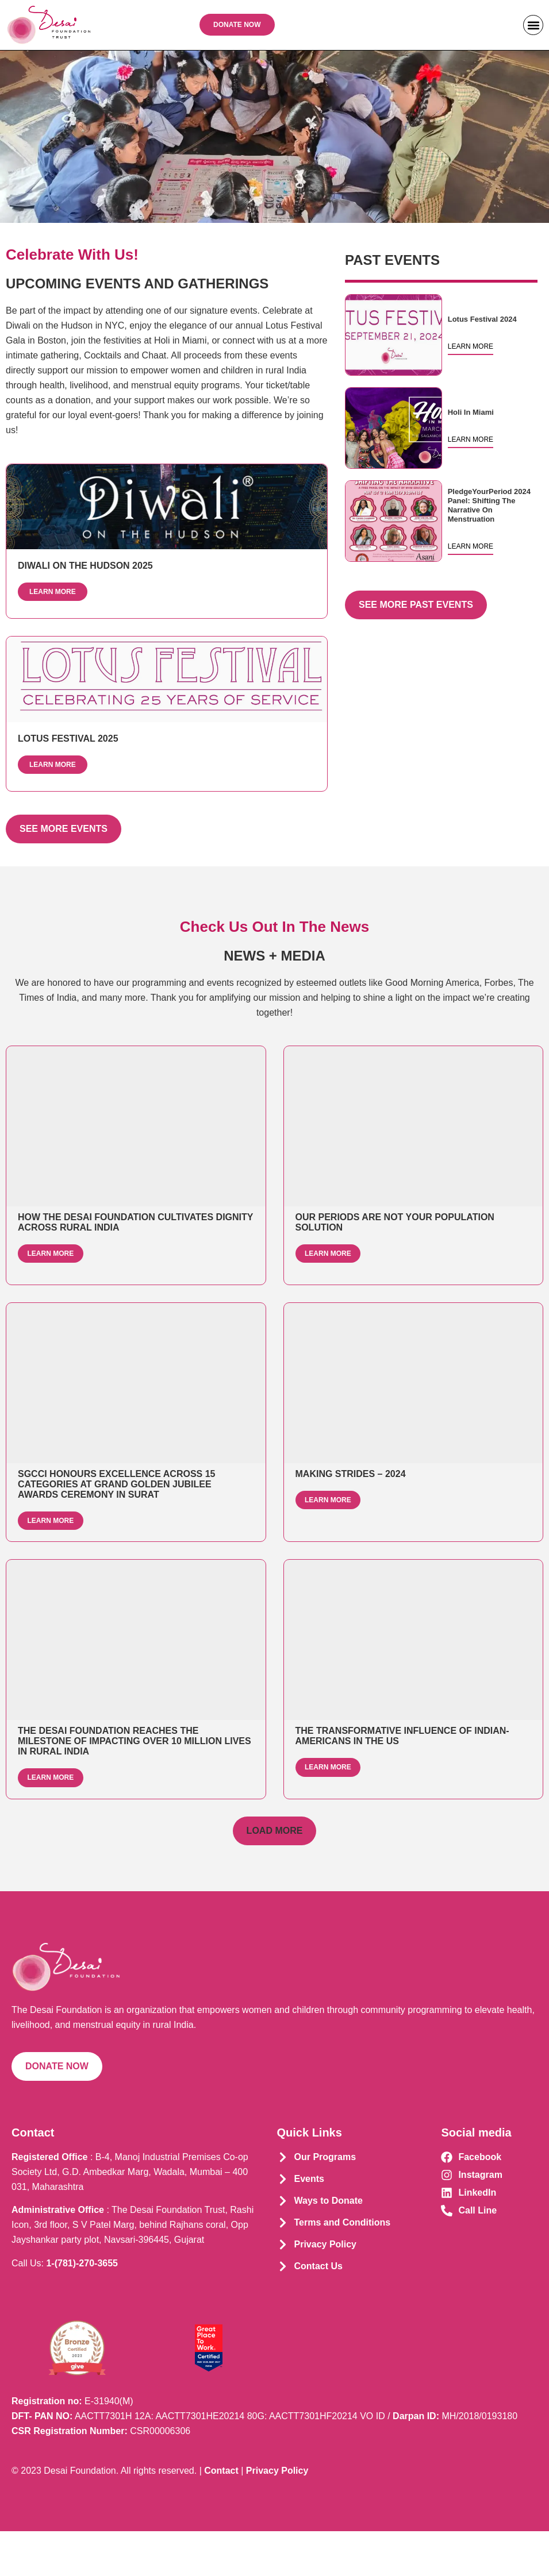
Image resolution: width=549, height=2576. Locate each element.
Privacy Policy (277, 2515)
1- (82, 2307)
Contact (221, 2515)
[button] (533, 25)
